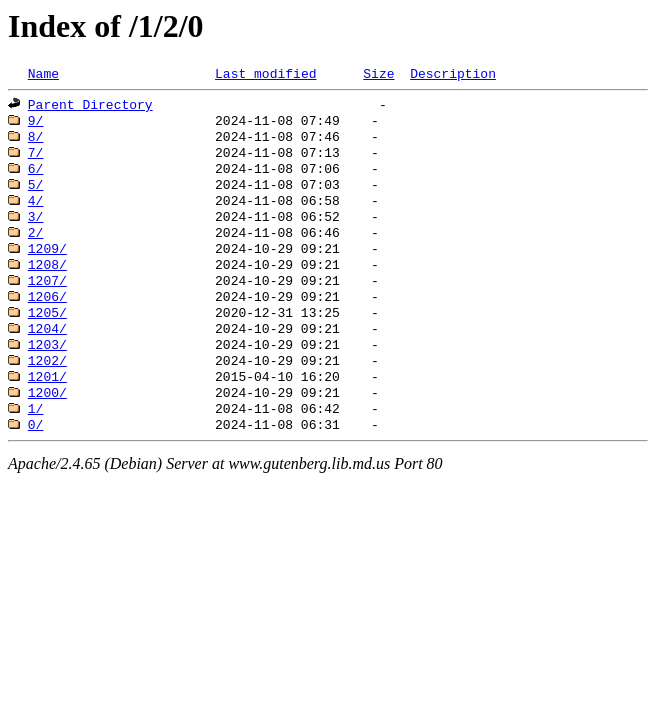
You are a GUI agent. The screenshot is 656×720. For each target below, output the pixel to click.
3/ (36, 234)
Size (378, 75)
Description (453, 75)
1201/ (47, 414)
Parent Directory (90, 108)
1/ (36, 450)
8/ (36, 144)
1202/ (47, 396)
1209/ (47, 270)
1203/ (47, 378)
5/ (36, 198)
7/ (36, 162)
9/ (36, 126)
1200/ (47, 432)
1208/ (47, 288)
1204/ (47, 360)
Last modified (265, 75)
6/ (36, 180)
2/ (36, 252)
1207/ (47, 306)
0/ (36, 468)
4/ (36, 216)
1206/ (47, 324)
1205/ (47, 342)
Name (43, 75)
